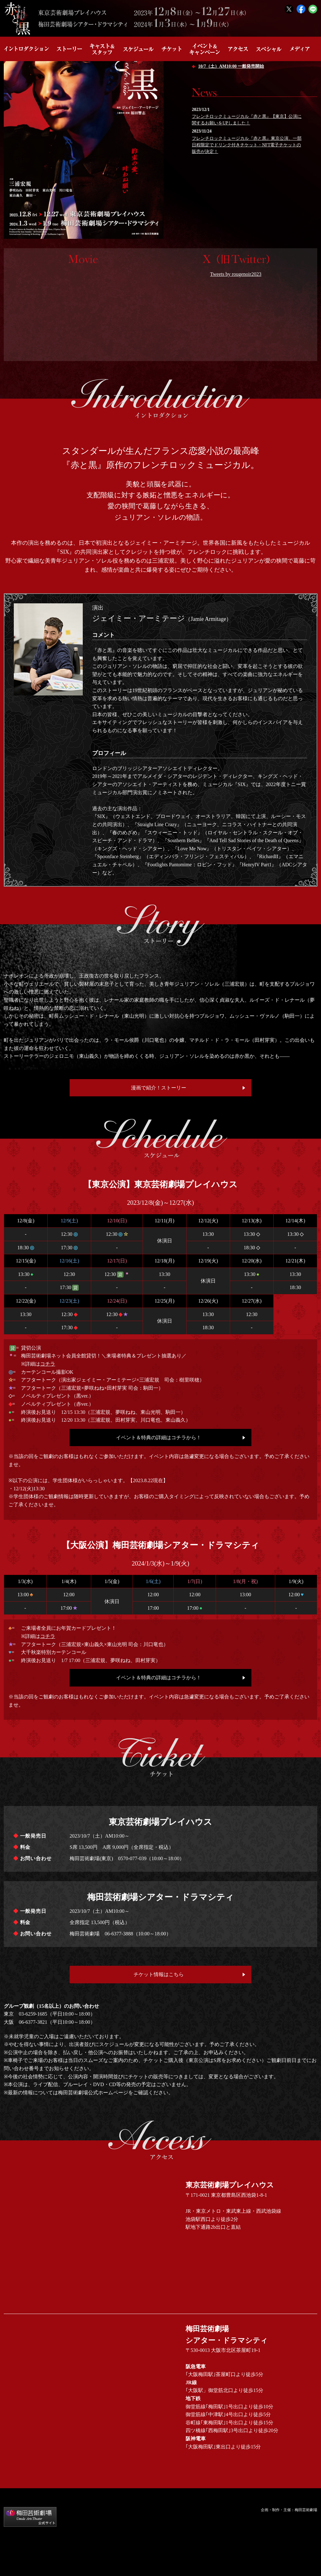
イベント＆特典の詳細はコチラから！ (158, 1437)
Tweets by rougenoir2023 (235, 274)
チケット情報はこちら (159, 1974)
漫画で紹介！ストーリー (158, 1087)
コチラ (47, 1364)
